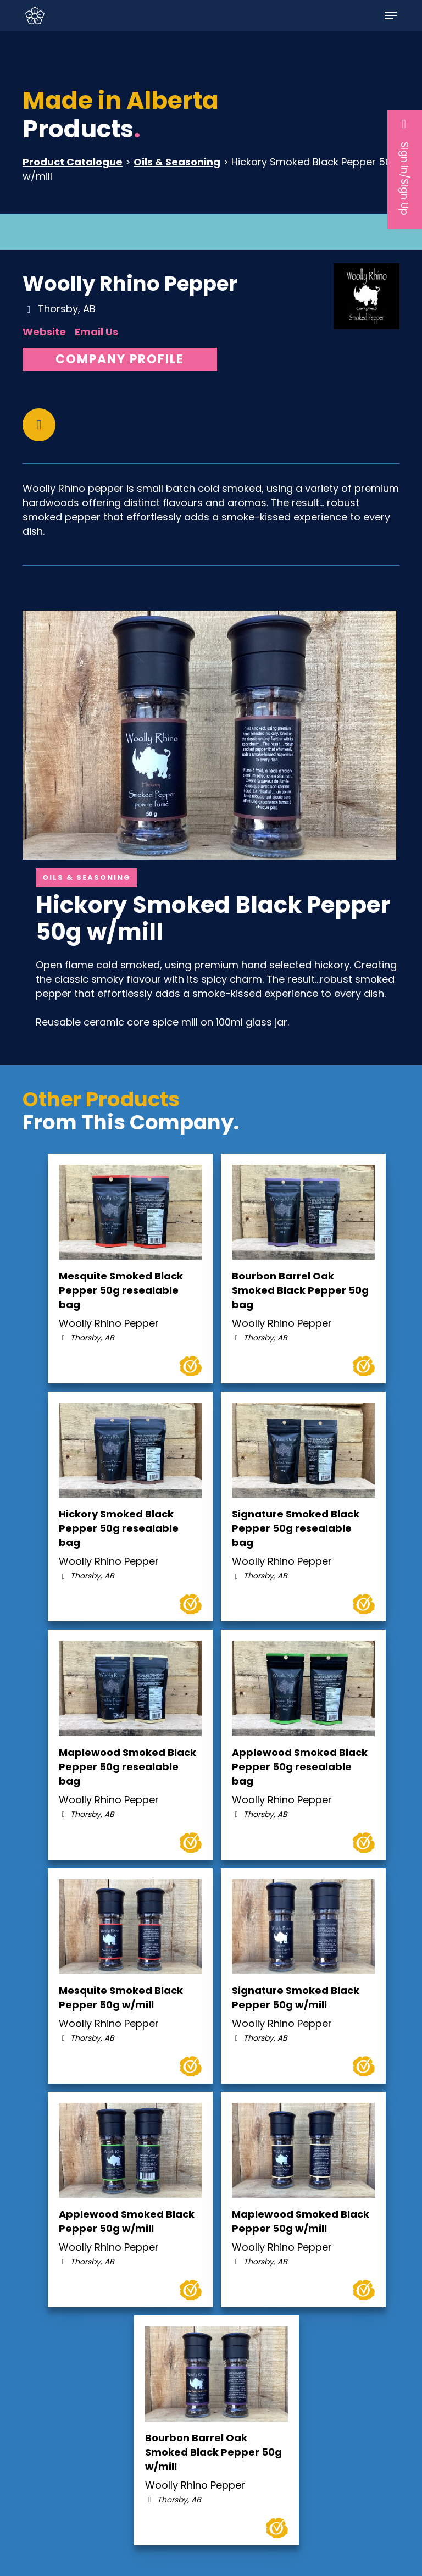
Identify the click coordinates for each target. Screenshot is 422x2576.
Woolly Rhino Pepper (130, 283)
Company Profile (119, 359)
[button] (391, 15)
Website (44, 332)
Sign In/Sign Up (404, 166)
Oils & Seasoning (177, 162)
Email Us (96, 332)
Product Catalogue (73, 162)
